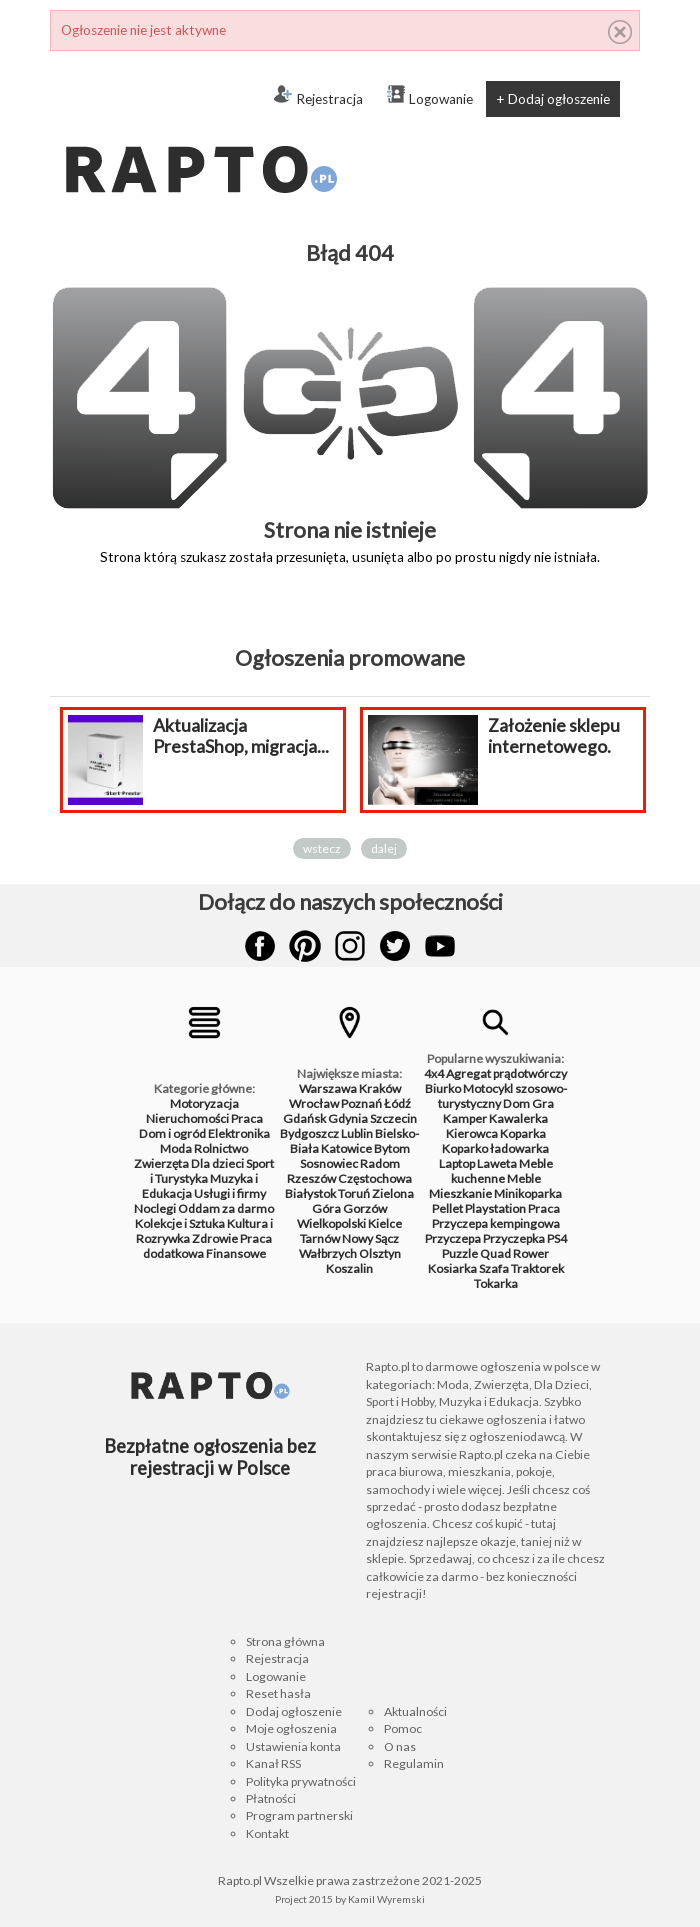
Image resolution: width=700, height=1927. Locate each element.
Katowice (346, 1148)
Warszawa (328, 1088)
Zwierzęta (161, 1163)
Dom (516, 1103)
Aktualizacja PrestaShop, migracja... (241, 736)
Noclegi (155, 1208)
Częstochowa (375, 1178)
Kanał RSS (273, 1763)
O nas (400, 1746)
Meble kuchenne (502, 1171)
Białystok (310, 1193)
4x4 (434, 1073)
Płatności (271, 1798)
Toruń (354, 1193)
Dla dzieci (217, 1163)
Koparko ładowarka (495, 1148)
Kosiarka (452, 1268)
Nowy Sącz (370, 1238)
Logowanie (429, 95)
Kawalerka (518, 1118)
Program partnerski (299, 1815)
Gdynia (348, 1118)
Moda (176, 1148)
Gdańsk (304, 1118)
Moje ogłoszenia (291, 1728)
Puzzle (460, 1253)
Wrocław (314, 1103)
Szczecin (393, 1118)
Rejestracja (318, 95)
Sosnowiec (329, 1163)
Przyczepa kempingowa (496, 1223)
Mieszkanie (460, 1193)
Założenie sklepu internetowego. (554, 736)
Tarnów (320, 1238)
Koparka (523, 1133)
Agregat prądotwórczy (506, 1073)
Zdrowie (215, 1238)
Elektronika (239, 1133)
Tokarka (496, 1283)
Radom (380, 1163)
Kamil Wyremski (386, 1899)
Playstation (495, 1208)
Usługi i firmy (230, 1193)
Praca (247, 1118)
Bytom (392, 1148)
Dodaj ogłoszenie (294, 1711)
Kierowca (472, 1133)
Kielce (385, 1223)
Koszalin (349, 1268)
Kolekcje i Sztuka (180, 1223)
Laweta (497, 1163)
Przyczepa (453, 1238)
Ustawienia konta (293, 1746)
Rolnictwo (221, 1148)
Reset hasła (278, 1693)
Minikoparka (528, 1193)
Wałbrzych (328, 1253)
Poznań (361, 1103)
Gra (543, 1103)
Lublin (357, 1133)
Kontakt (267, 1833)
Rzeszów (311, 1178)
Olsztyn (380, 1253)
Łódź (397, 1103)
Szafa (494, 1268)
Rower (531, 1253)
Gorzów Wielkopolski (342, 1216)
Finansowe (236, 1253)
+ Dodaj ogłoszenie (553, 99)
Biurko (443, 1088)
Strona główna (285, 1641)
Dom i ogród (172, 1133)
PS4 (557, 1238)
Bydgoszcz (309, 1133)
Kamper (465, 1118)
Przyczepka (514, 1238)
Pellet (447, 1208)
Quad (495, 1253)
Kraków (380, 1088)
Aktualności (415, 1711)
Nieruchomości (187, 1118)
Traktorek (537, 1268)
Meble (524, 1178)
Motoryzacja (204, 1103)
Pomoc (403, 1728)
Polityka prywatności (301, 1781)
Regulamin (414, 1763)
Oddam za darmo (226, 1208)
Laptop (457, 1163)
